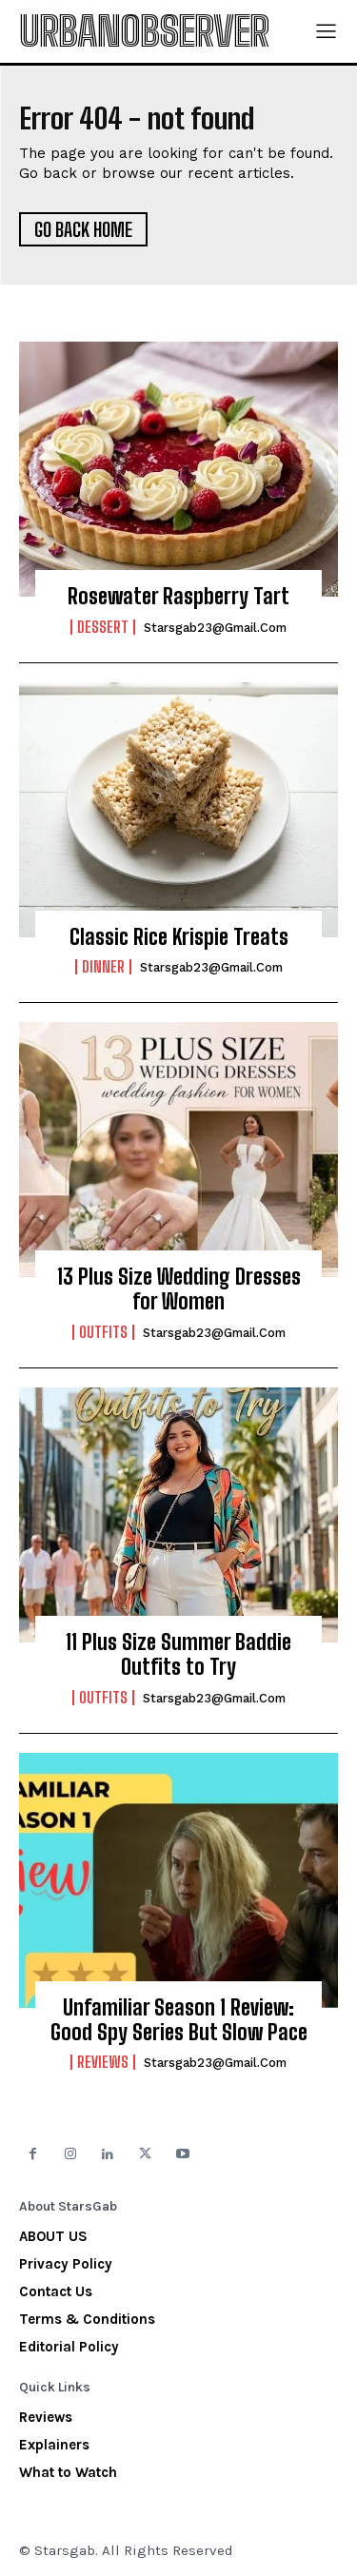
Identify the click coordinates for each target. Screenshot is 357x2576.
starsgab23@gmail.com (215, 627)
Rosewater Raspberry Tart (178, 596)
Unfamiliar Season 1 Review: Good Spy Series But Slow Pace (178, 2020)
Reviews (103, 2062)
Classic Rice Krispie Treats (178, 937)
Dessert (103, 627)
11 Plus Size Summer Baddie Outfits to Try (178, 1654)
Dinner (103, 966)
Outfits (103, 1332)
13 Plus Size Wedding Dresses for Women (179, 1289)
